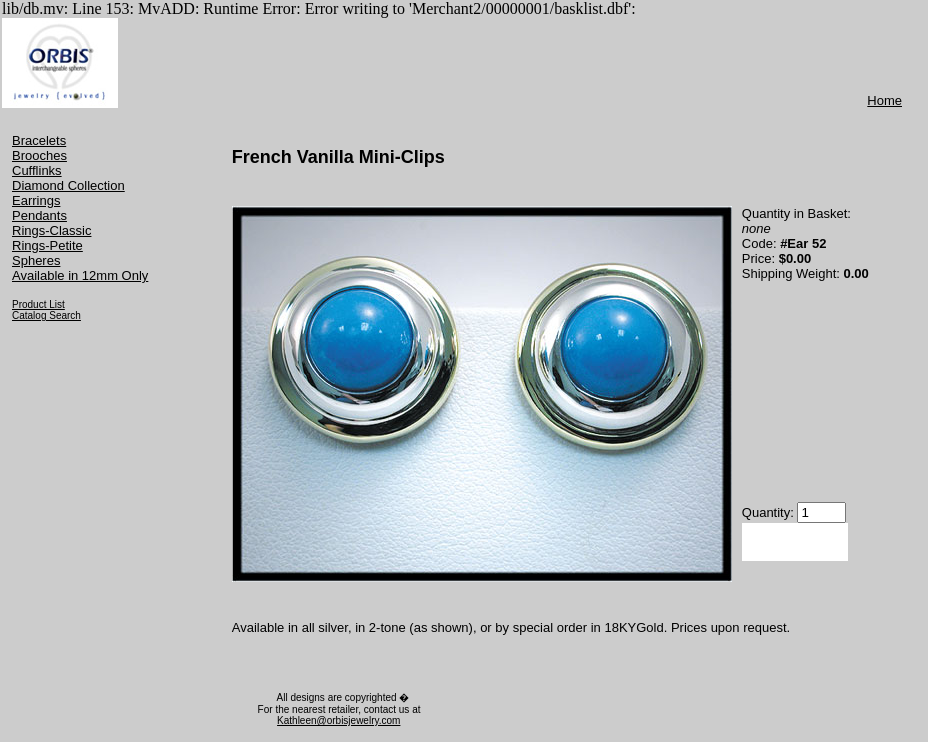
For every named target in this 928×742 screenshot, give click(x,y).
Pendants (39, 215)
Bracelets (39, 140)
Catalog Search (46, 315)
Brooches (39, 155)
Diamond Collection (68, 185)
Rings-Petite (47, 245)
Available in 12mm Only (80, 275)
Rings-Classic (51, 230)
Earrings (36, 200)
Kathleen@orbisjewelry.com (338, 720)
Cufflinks (37, 170)
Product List (38, 304)
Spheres (36, 260)
